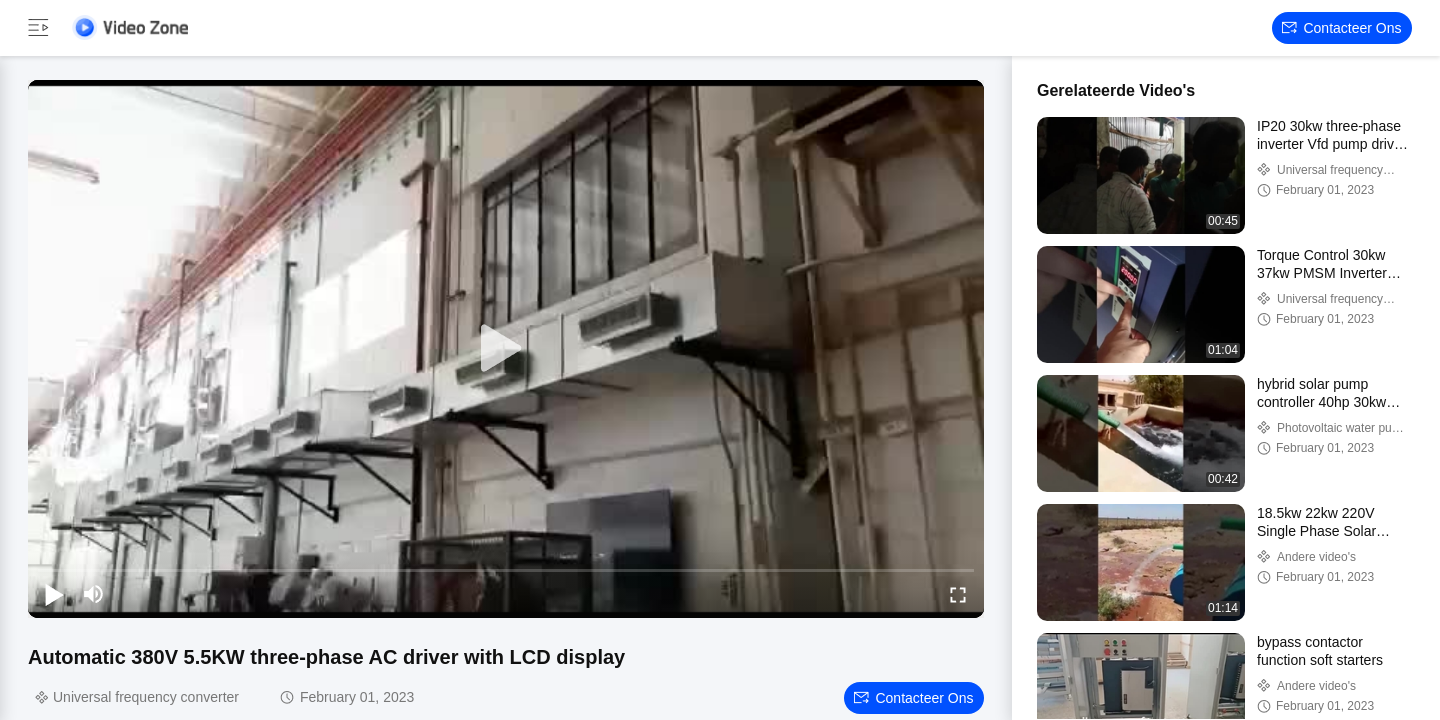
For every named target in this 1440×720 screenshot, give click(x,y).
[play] (506, 349)
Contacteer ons (1341, 28)
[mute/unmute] (94, 594)
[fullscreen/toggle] (958, 594)
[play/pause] (54, 594)
